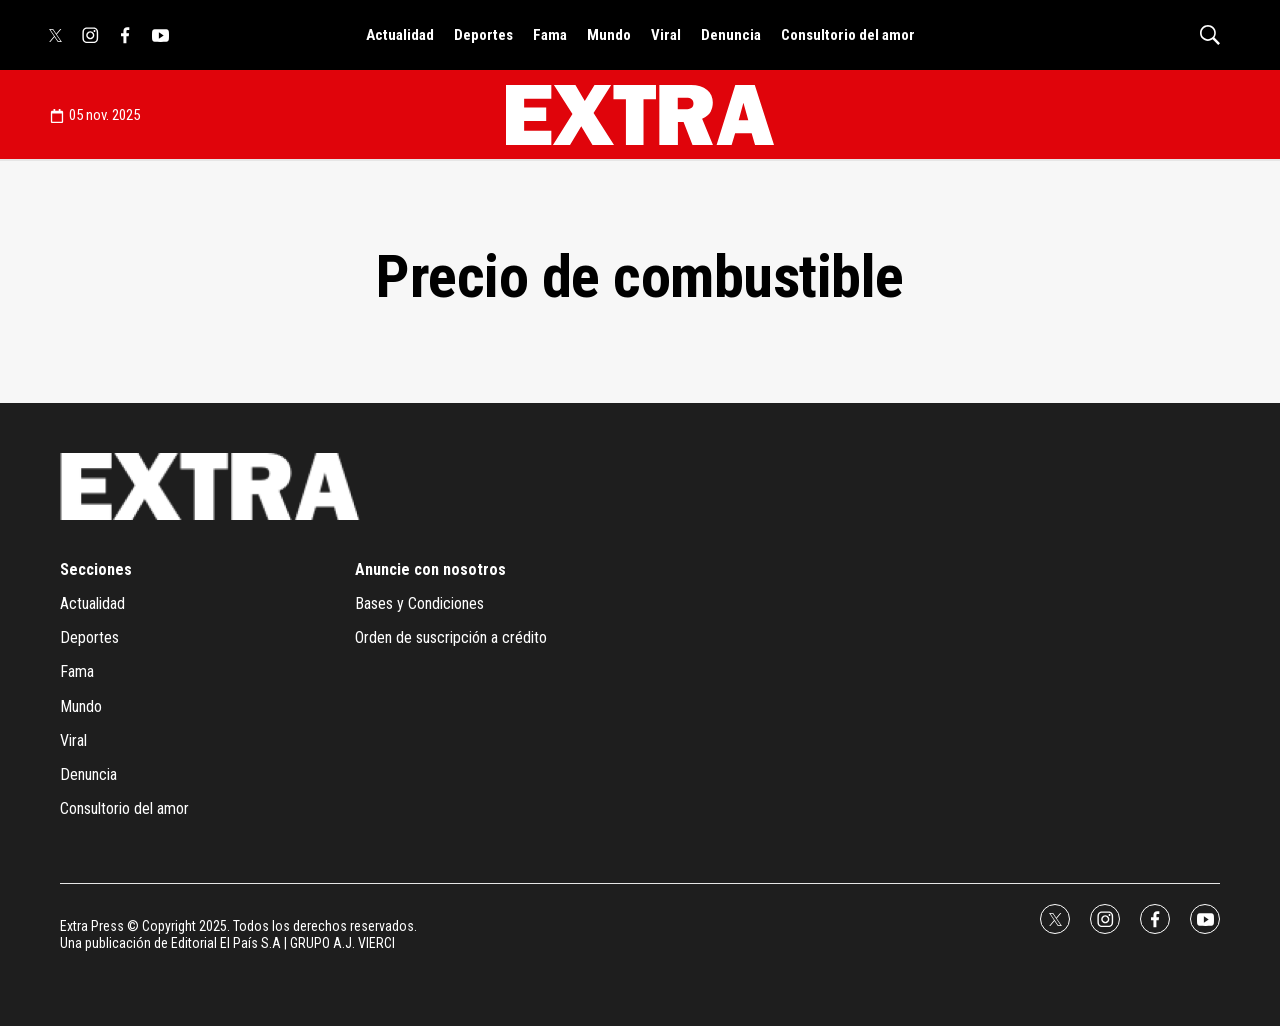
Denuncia (731, 35)
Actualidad (400, 35)
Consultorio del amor (848, 35)
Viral (666, 35)
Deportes (483, 35)
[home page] (640, 115)
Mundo (609, 35)
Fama (550, 35)
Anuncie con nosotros (430, 569)
